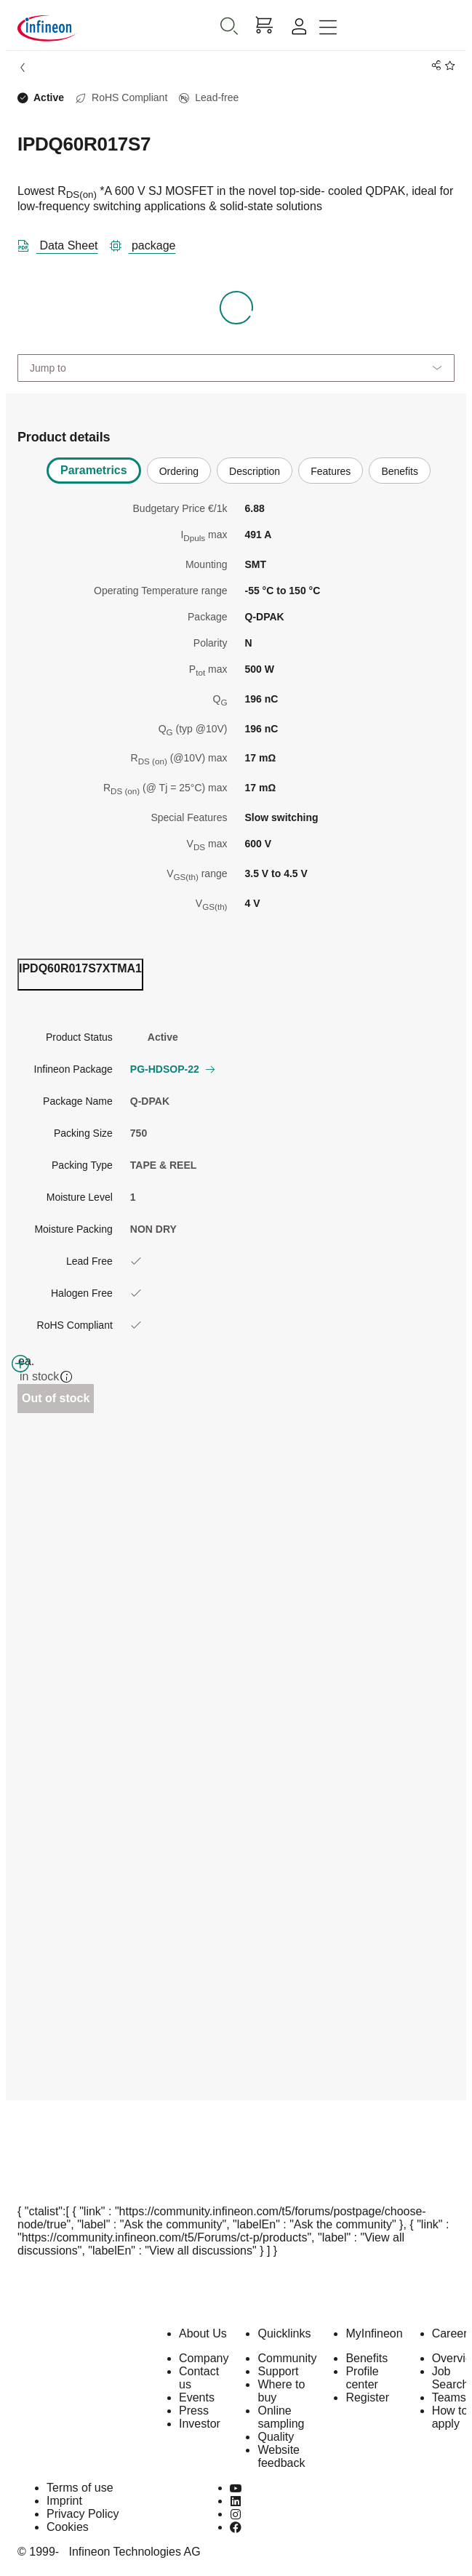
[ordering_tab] (80, 975)
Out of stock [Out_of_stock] (55, 1398)
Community (286, 2358)
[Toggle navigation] (328, 28)
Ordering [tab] (179, 471)
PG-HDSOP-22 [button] (172, 1069)
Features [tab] (331, 471)
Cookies (68, 2527)
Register (367, 2397)
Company (203, 2358)
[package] (149, 243)
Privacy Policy (83, 2514)
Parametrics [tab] (93, 470)
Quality (275, 2437)
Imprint (64, 2501)
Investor (199, 2423)
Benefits (366, 2358)
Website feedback (281, 2456)
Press (194, 2410)
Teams (449, 2397)
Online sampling (280, 2417)
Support (277, 2371)
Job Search (450, 2378)
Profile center (361, 2378)
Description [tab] (254, 471)
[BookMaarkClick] (448, 65)
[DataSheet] (63, 243)
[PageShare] (434, 65)
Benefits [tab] (399, 471)
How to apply (450, 2417)
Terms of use (80, 2487)
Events (197, 2397)
